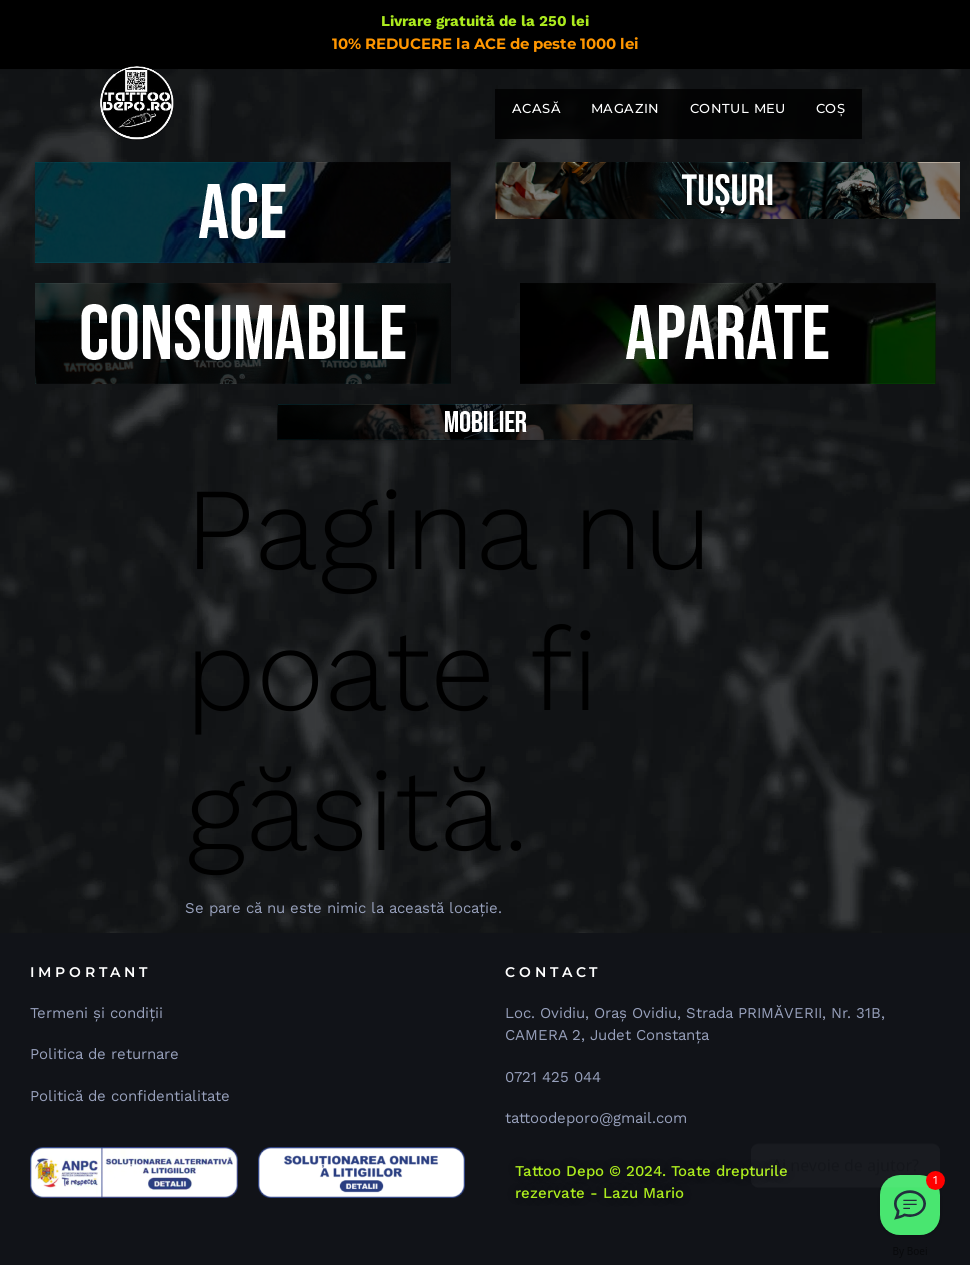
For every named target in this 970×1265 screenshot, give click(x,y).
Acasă (536, 108)
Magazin (625, 108)
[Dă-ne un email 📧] (910, 1205)
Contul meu (738, 108)
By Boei (910, 1251)
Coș (830, 108)
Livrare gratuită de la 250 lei (485, 21)
